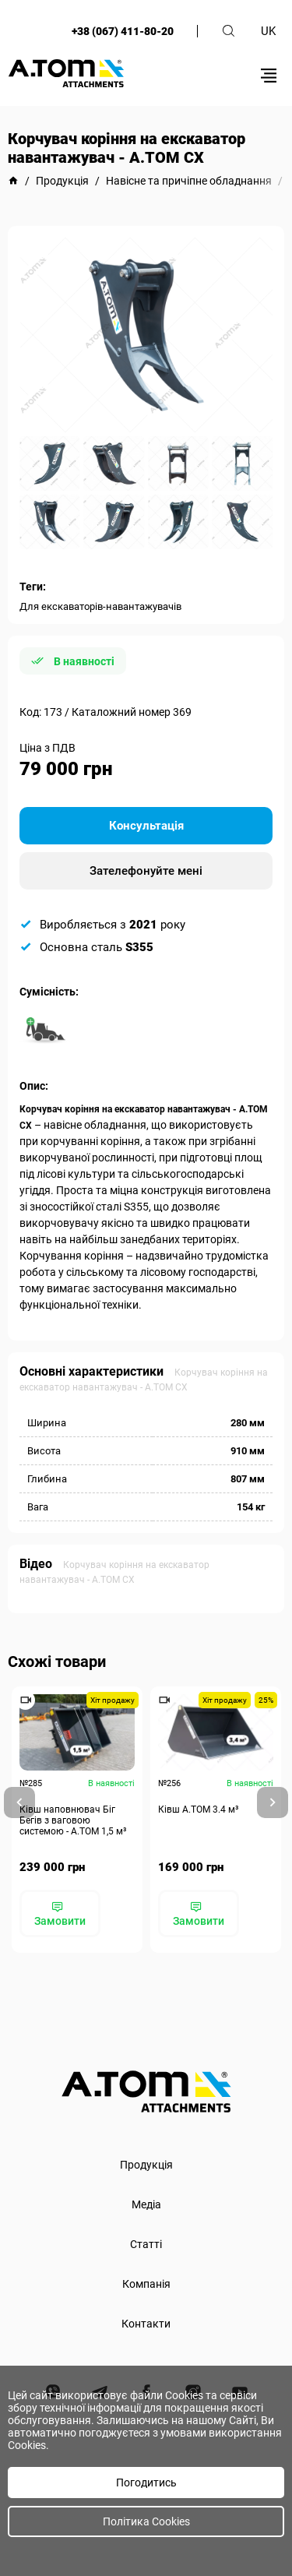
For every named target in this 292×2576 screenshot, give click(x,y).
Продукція (146, 2164)
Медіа (146, 2204)
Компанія (146, 2284)
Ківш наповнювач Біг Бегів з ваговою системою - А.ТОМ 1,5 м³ (72, 1820)
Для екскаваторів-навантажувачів (100, 606)
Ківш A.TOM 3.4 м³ (198, 1809)
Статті (146, 2244)
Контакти (146, 2323)
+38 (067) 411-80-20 (123, 31)
